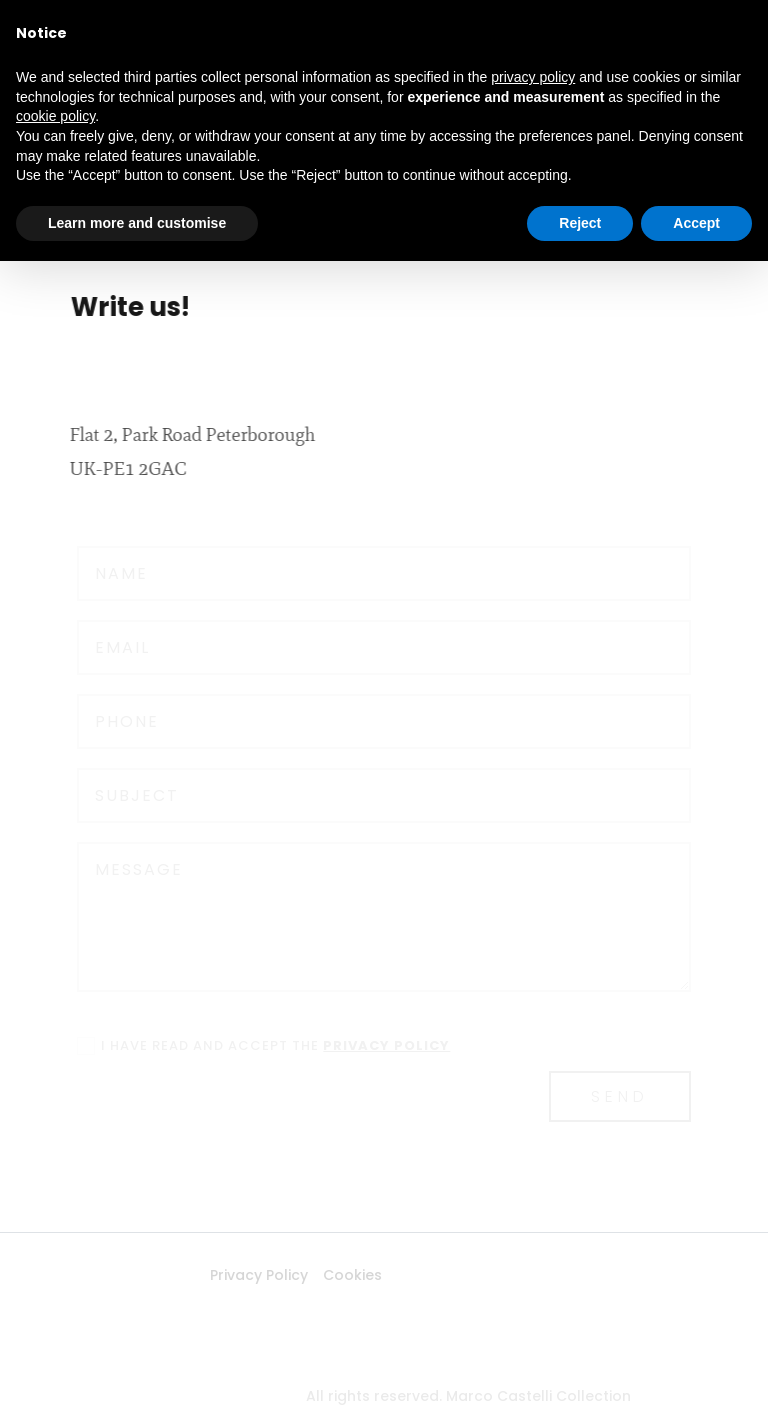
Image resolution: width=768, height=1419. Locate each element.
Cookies (321, 1275)
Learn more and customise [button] (137, 223)
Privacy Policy (228, 1275)
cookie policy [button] (55, 116)
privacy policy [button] (533, 77)
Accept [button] (696, 223)
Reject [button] (580, 223)
